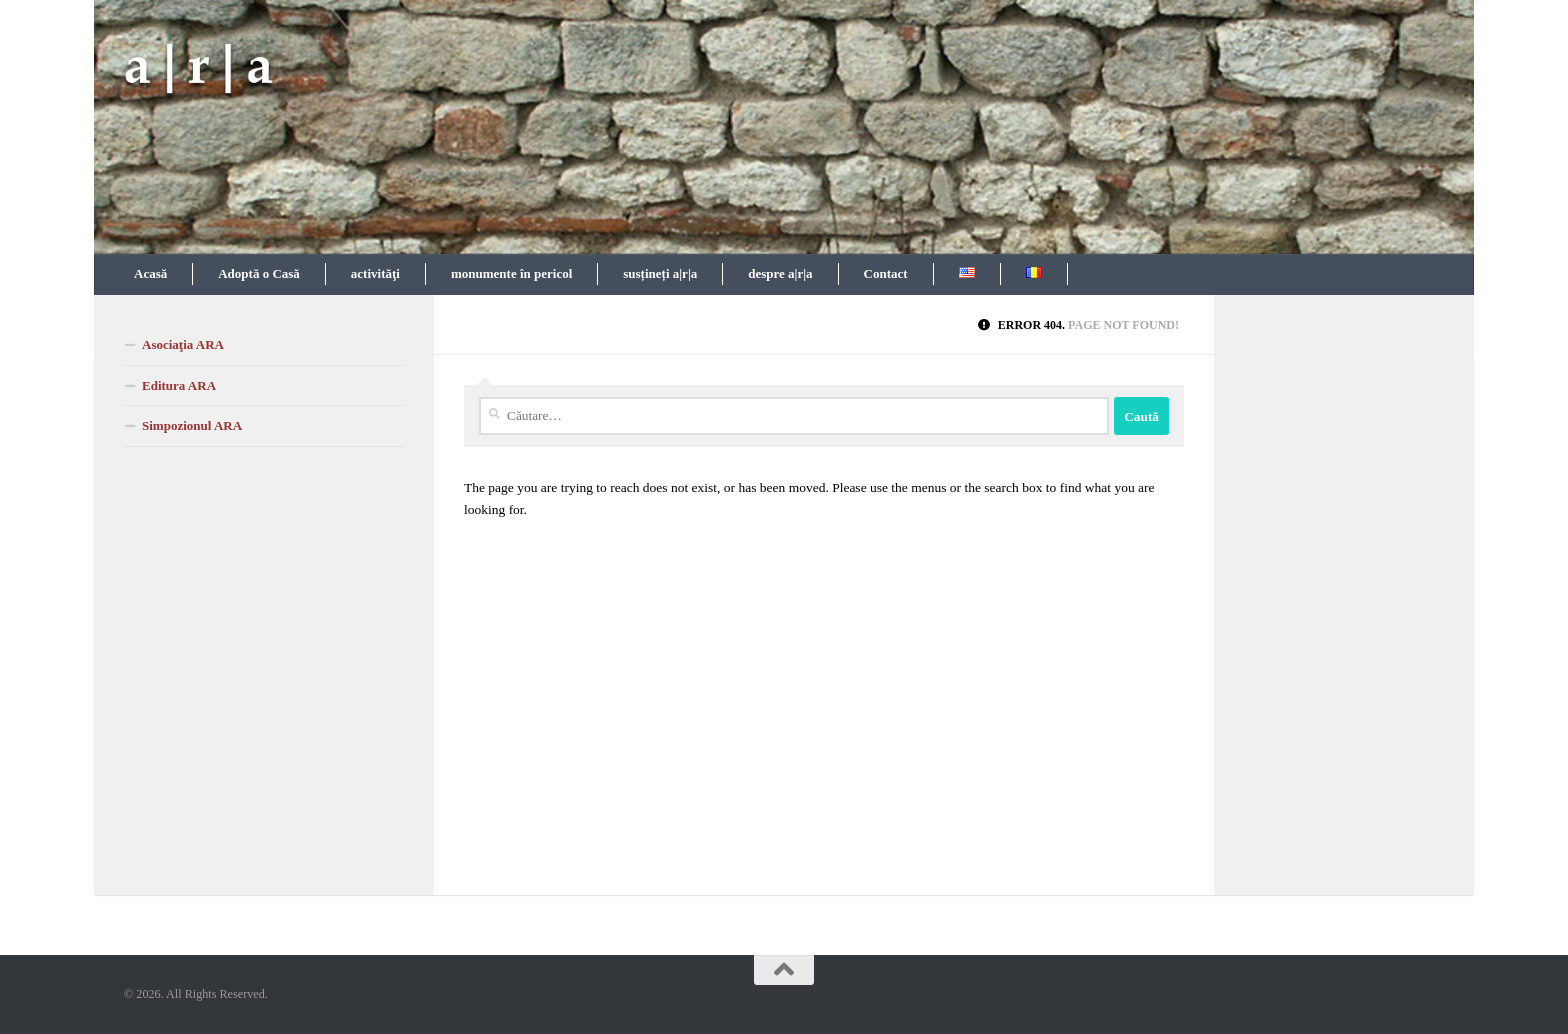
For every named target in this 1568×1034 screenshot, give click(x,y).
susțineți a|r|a (660, 273)
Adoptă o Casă (259, 273)
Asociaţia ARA (183, 344)
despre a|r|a (780, 273)
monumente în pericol (511, 273)
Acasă (150, 273)
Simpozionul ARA (192, 425)
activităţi (375, 273)
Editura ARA (179, 385)
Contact (886, 273)
